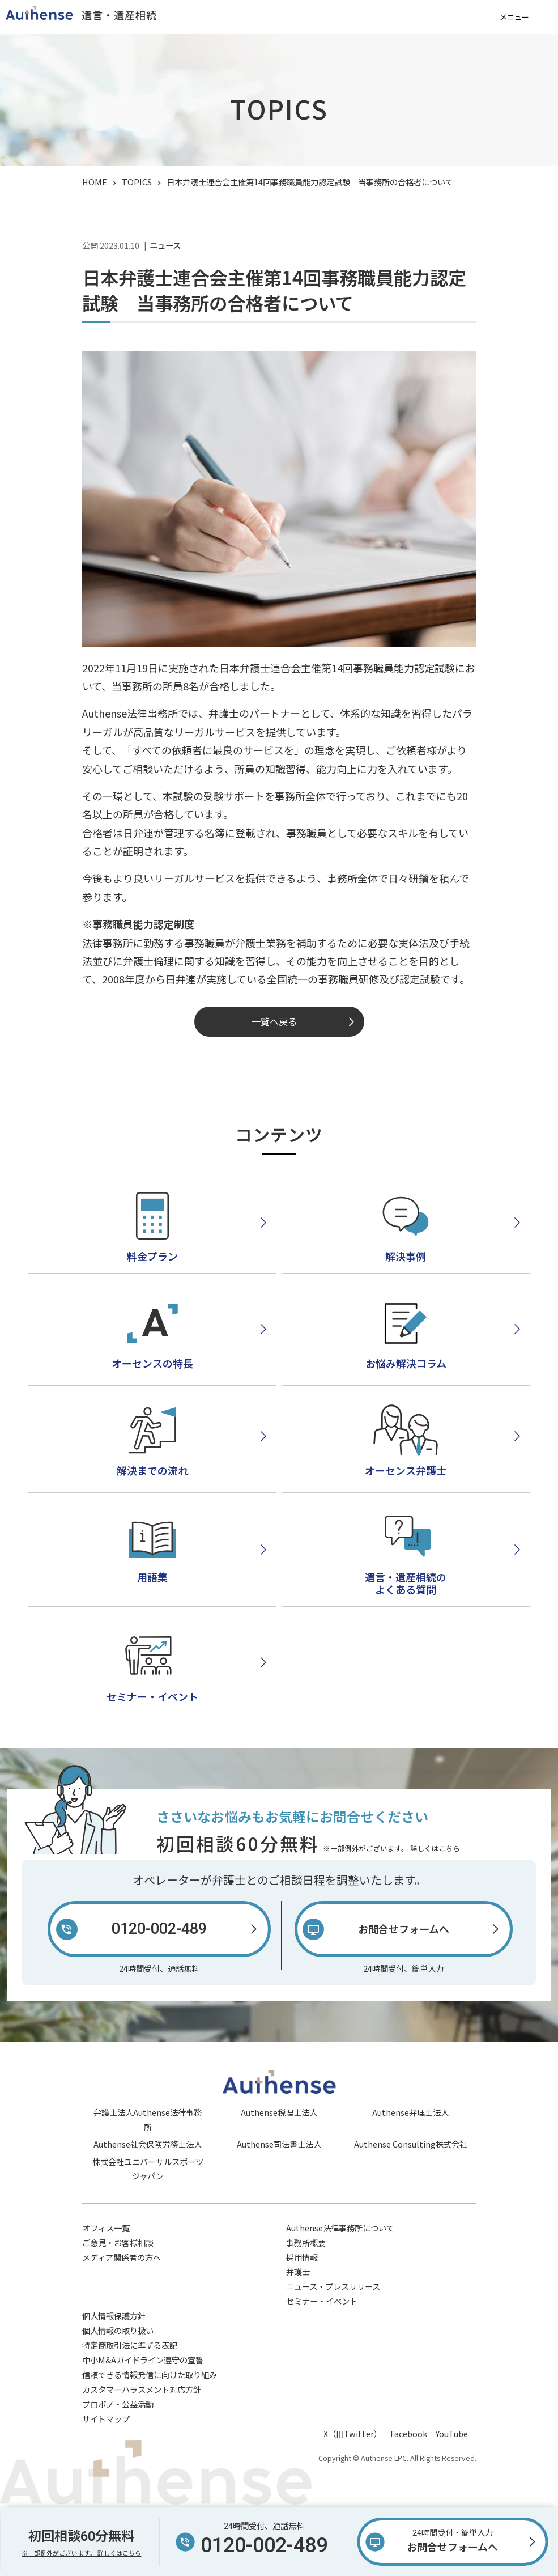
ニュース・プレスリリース (333, 2286)
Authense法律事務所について (340, 2228)
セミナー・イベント (321, 2301)
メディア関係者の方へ (121, 2257)
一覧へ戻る (274, 1021)
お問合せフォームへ (452, 2539)
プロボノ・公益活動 (118, 2404)
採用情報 (302, 2257)
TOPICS (137, 182)
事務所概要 (306, 2242)
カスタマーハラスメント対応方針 (141, 2389)
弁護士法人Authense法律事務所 (147, 2119)
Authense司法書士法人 (279, 2144)
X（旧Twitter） (352, 2433)
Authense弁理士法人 (410, 2112)
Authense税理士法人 (279, 2112)
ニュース (165, 245)
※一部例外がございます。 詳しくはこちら (391, 1848)
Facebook (408, 2433)
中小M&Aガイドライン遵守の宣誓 (142, 2360)
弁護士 (298, 2271)
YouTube (452, 2433)
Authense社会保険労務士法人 (147, 2144)
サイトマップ (106, 2419)
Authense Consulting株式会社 (410, 2144)
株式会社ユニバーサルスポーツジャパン (147, 2168)
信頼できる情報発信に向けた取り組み (149, 2374)
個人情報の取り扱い (118, 2330)
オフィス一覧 (106, 2228)
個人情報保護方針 (114, 2316)
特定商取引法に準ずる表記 (129, 2345)
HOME (94, 182)
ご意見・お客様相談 (118, 2242)
